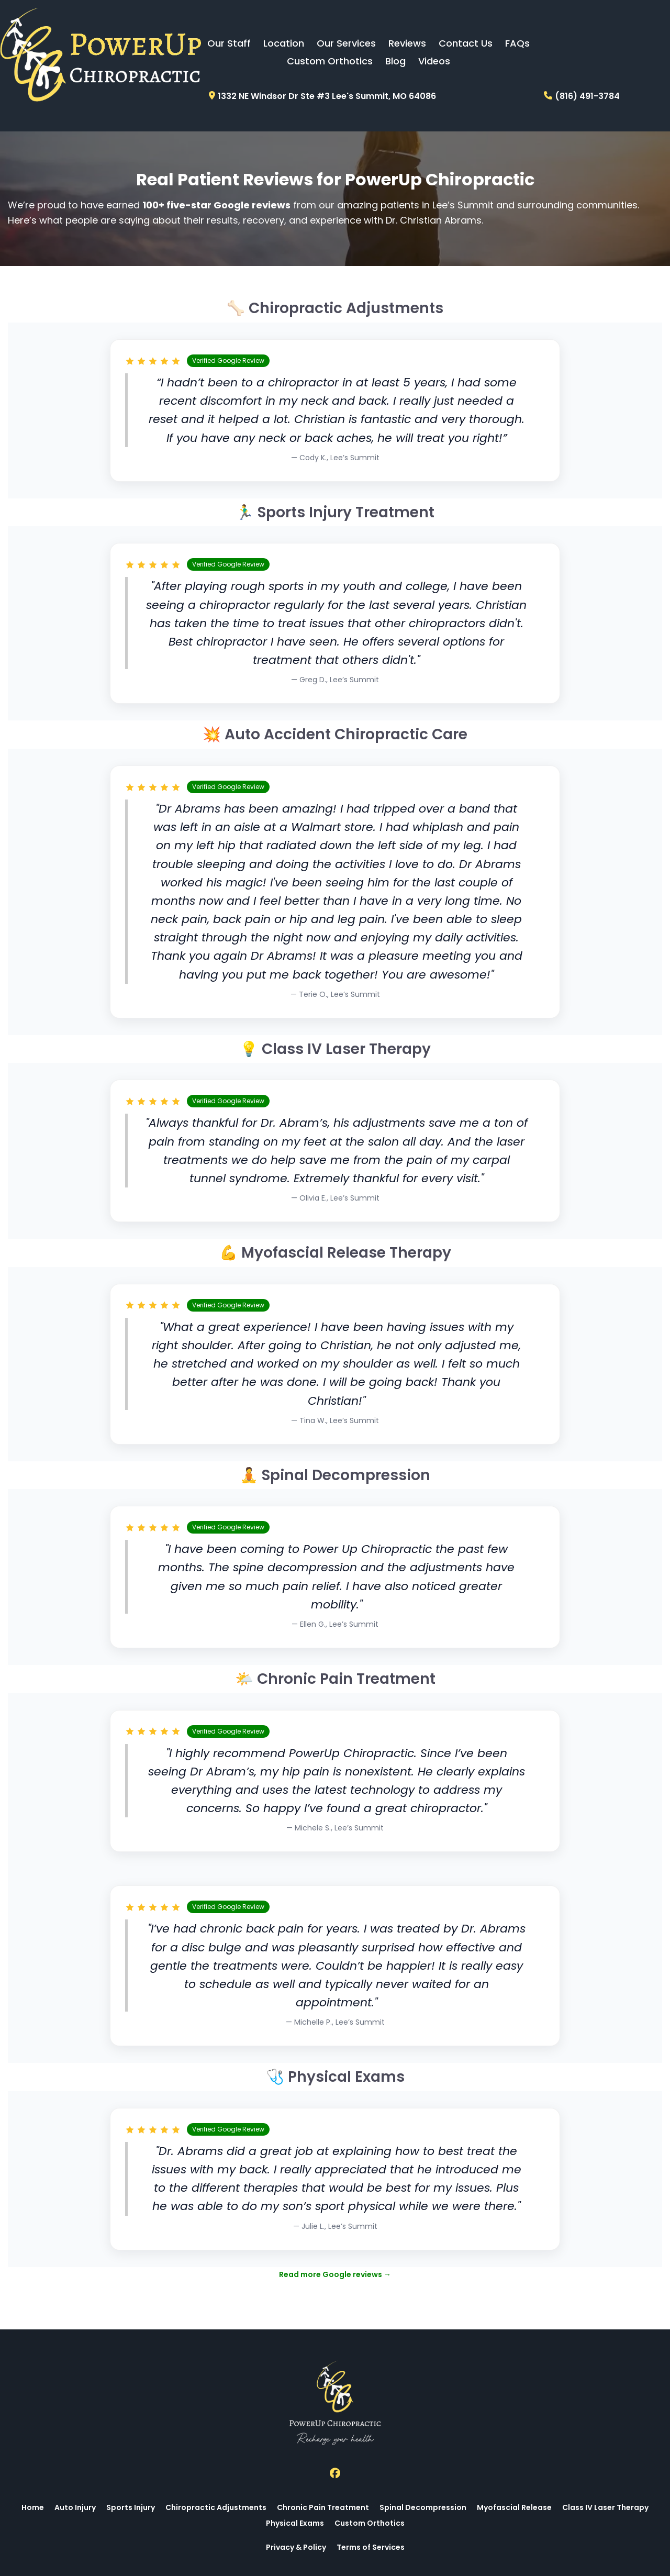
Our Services (346, 43)
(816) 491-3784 (587, 96)
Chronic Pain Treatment (323, 2507)
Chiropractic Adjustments (215, 2507)
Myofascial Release (514, 2507)
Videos (434, 61)
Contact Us (466, 43)
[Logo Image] (100, 55)
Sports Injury (130, 2507)
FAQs (517, 43)
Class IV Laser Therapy (605, 2507)
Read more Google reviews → (335, 2274)
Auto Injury (75, 2507)
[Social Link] (335, 2473)
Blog (395, 61)
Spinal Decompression (422, 2507)
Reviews (407, 43)
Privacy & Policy (296, 2547)
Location (283, 43)
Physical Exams (295, 2523)
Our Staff (229, 43)
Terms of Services (371, 2547)
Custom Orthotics (330, 61)
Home (32, 2507)
